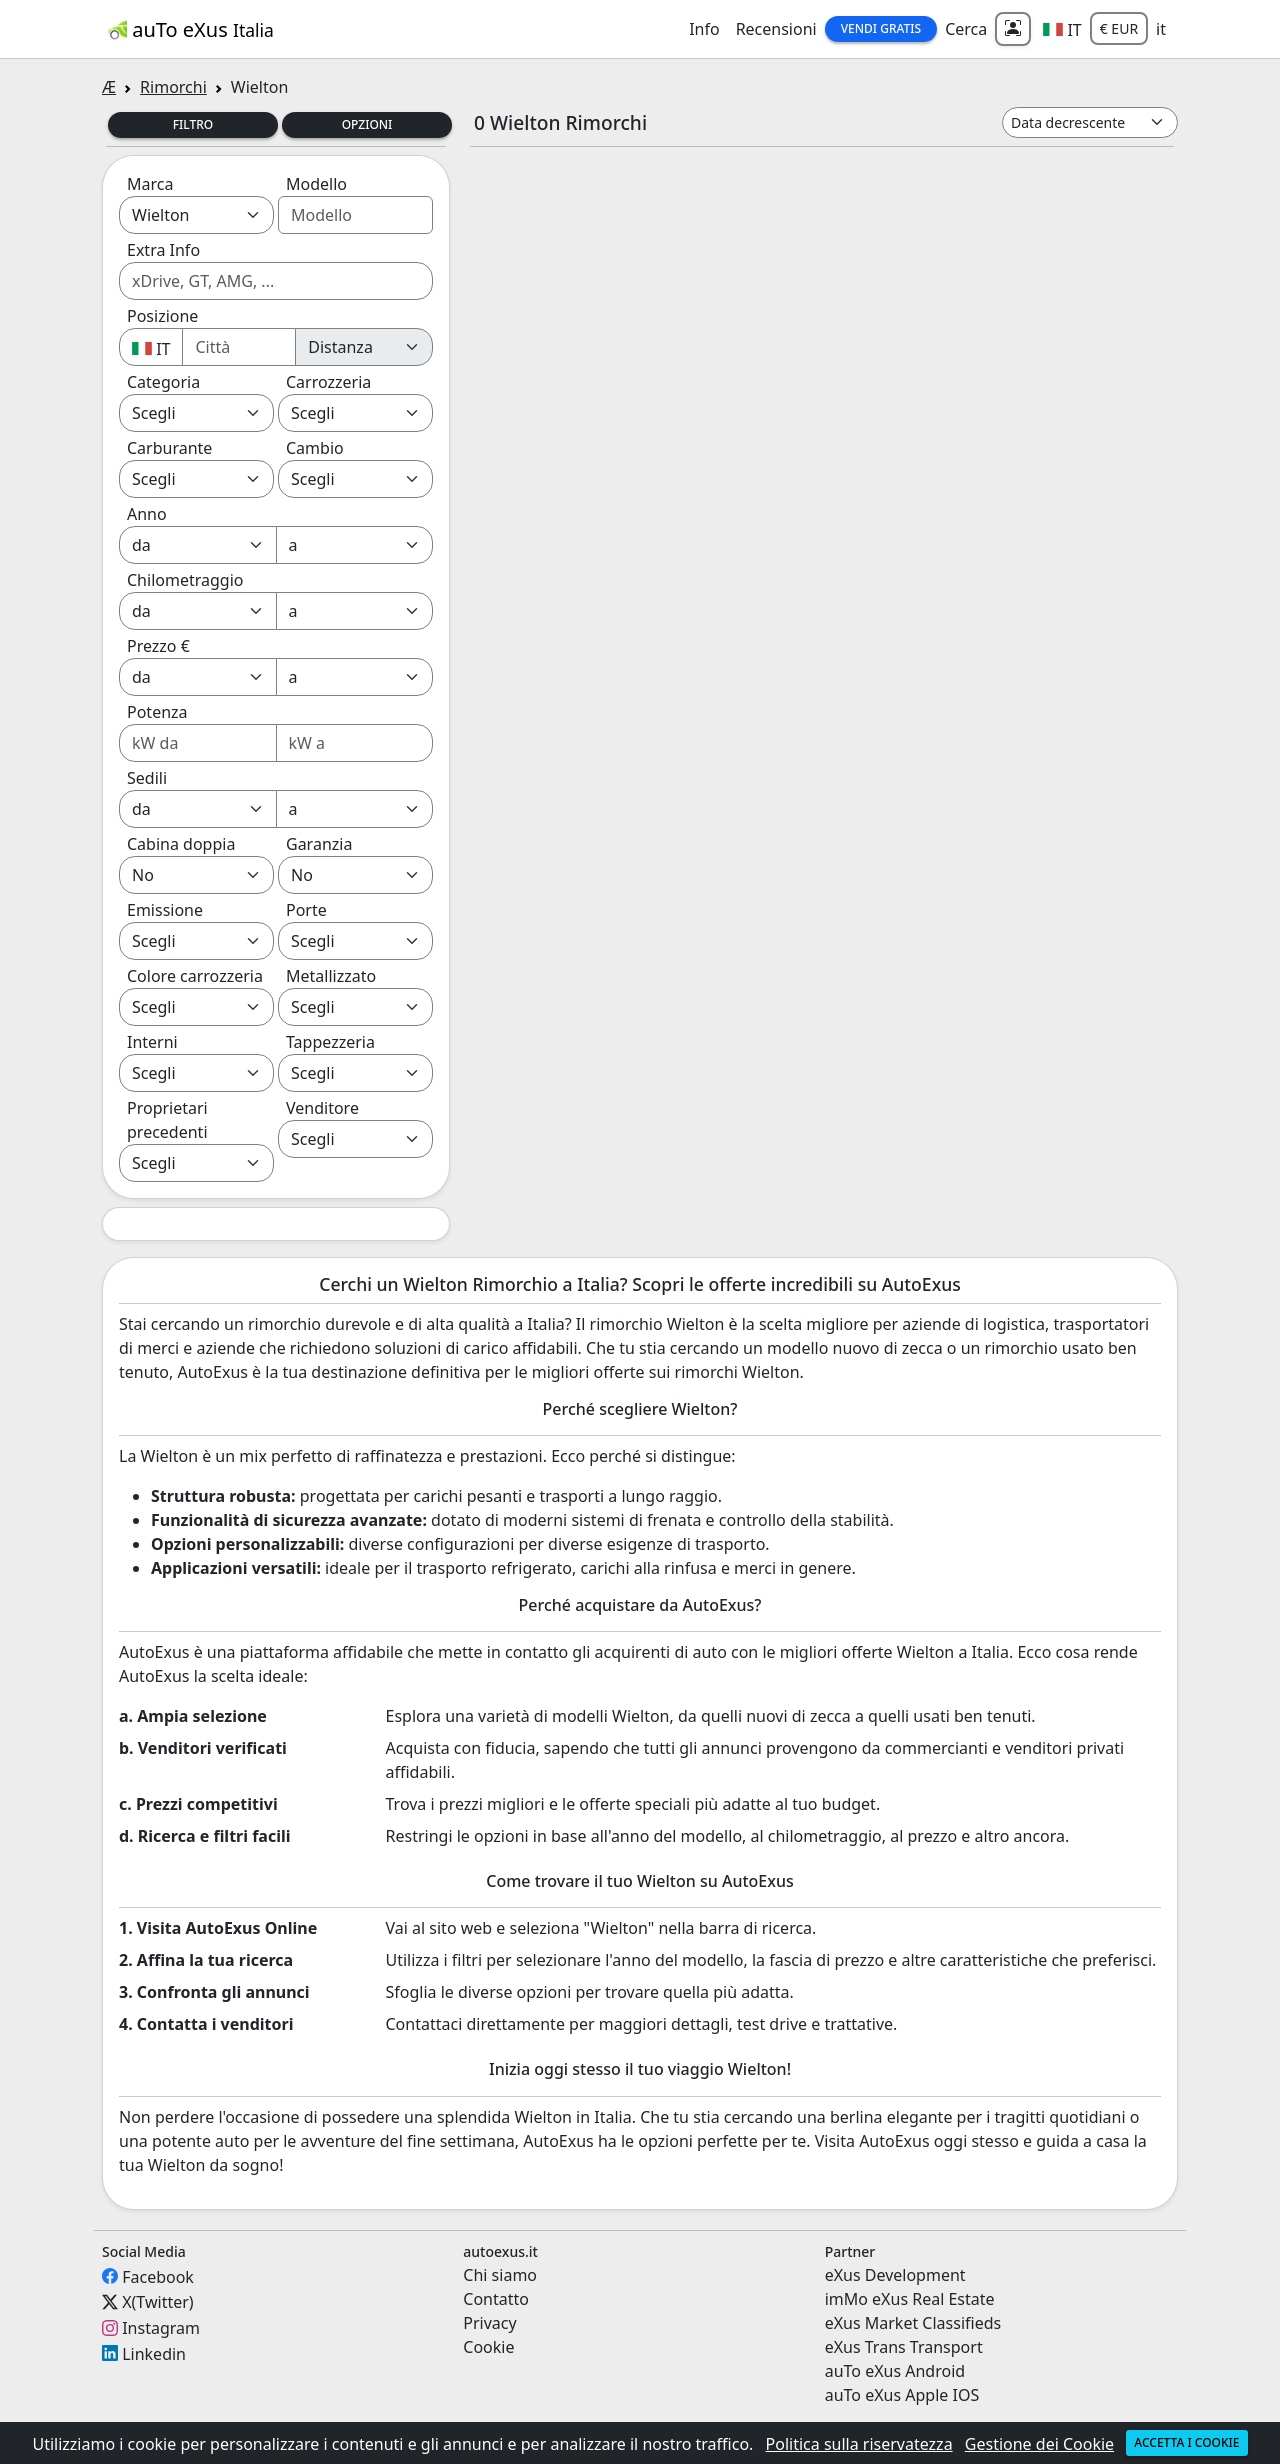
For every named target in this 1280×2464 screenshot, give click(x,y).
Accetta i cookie (1186, 2442)
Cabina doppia (181, 844)
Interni (152, 1042)
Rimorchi (173, 87)
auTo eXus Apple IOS (902, 2395)
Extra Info (163, 250)
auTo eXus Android (895, 2371)
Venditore (322, 1108)
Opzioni (367, 124)
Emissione (165, 910)
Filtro (193, 124)
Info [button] (704, 29)
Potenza (157, 712)
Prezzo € (158, 646)
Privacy (489, 2323)
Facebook (158, 2276)
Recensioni (776, 29)
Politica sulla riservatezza (859, 2444)
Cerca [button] (966, 29)
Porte (306, 910)
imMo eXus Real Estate (910, 2299)
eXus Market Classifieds (913, 2323)
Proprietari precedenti (167, 1120)
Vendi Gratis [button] (881, 28)
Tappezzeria (330, 1042)
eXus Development (895, 2275)
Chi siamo (500, 2275)
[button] (1062, 29)
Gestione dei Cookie (1039, 2444)
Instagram (161, 2328)
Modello (316, 184)
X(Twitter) (157, 2302)
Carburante (169, 448)
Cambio (315, 448)
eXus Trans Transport (904, 2347)
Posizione (162, 316)
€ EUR (1119, 28)
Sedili (147, 778)
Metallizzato (331, 976)
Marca (150, 184)
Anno (147, 514)
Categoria (163, 382)
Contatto (496, 2299)
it (1161, 29)
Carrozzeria (328, 382)
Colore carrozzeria (195, 976)
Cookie (488, 2347)
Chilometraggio (185, 580)
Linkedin (154, 2353)
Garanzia (319, 844)
